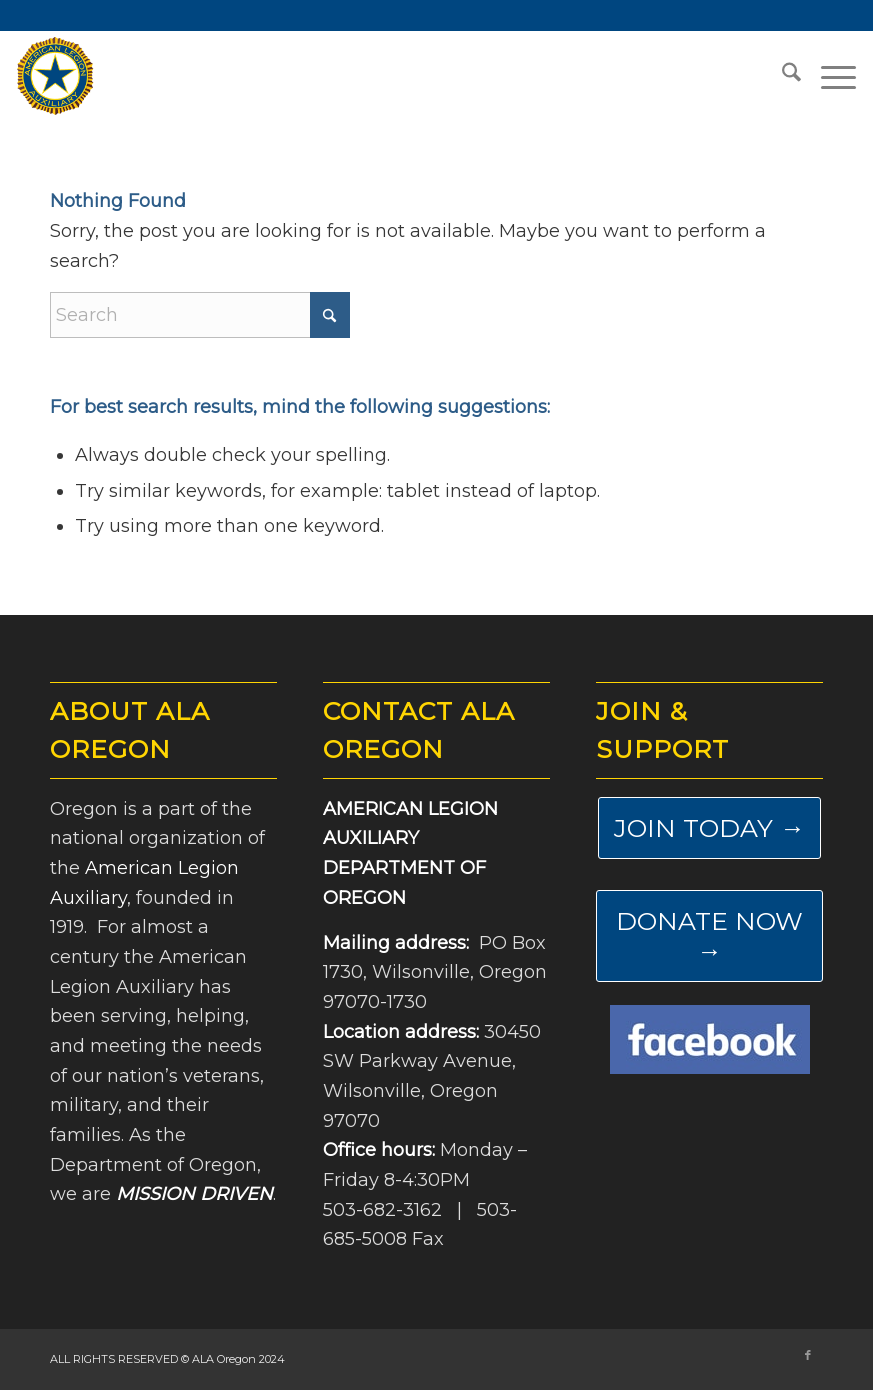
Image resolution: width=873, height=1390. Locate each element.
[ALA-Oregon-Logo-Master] (55, 76)
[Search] (781, 76)
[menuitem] (781, 76)
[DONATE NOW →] (709, 936)
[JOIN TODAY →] (709, 828)
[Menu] (828, 76)
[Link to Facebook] (808, 1355)
